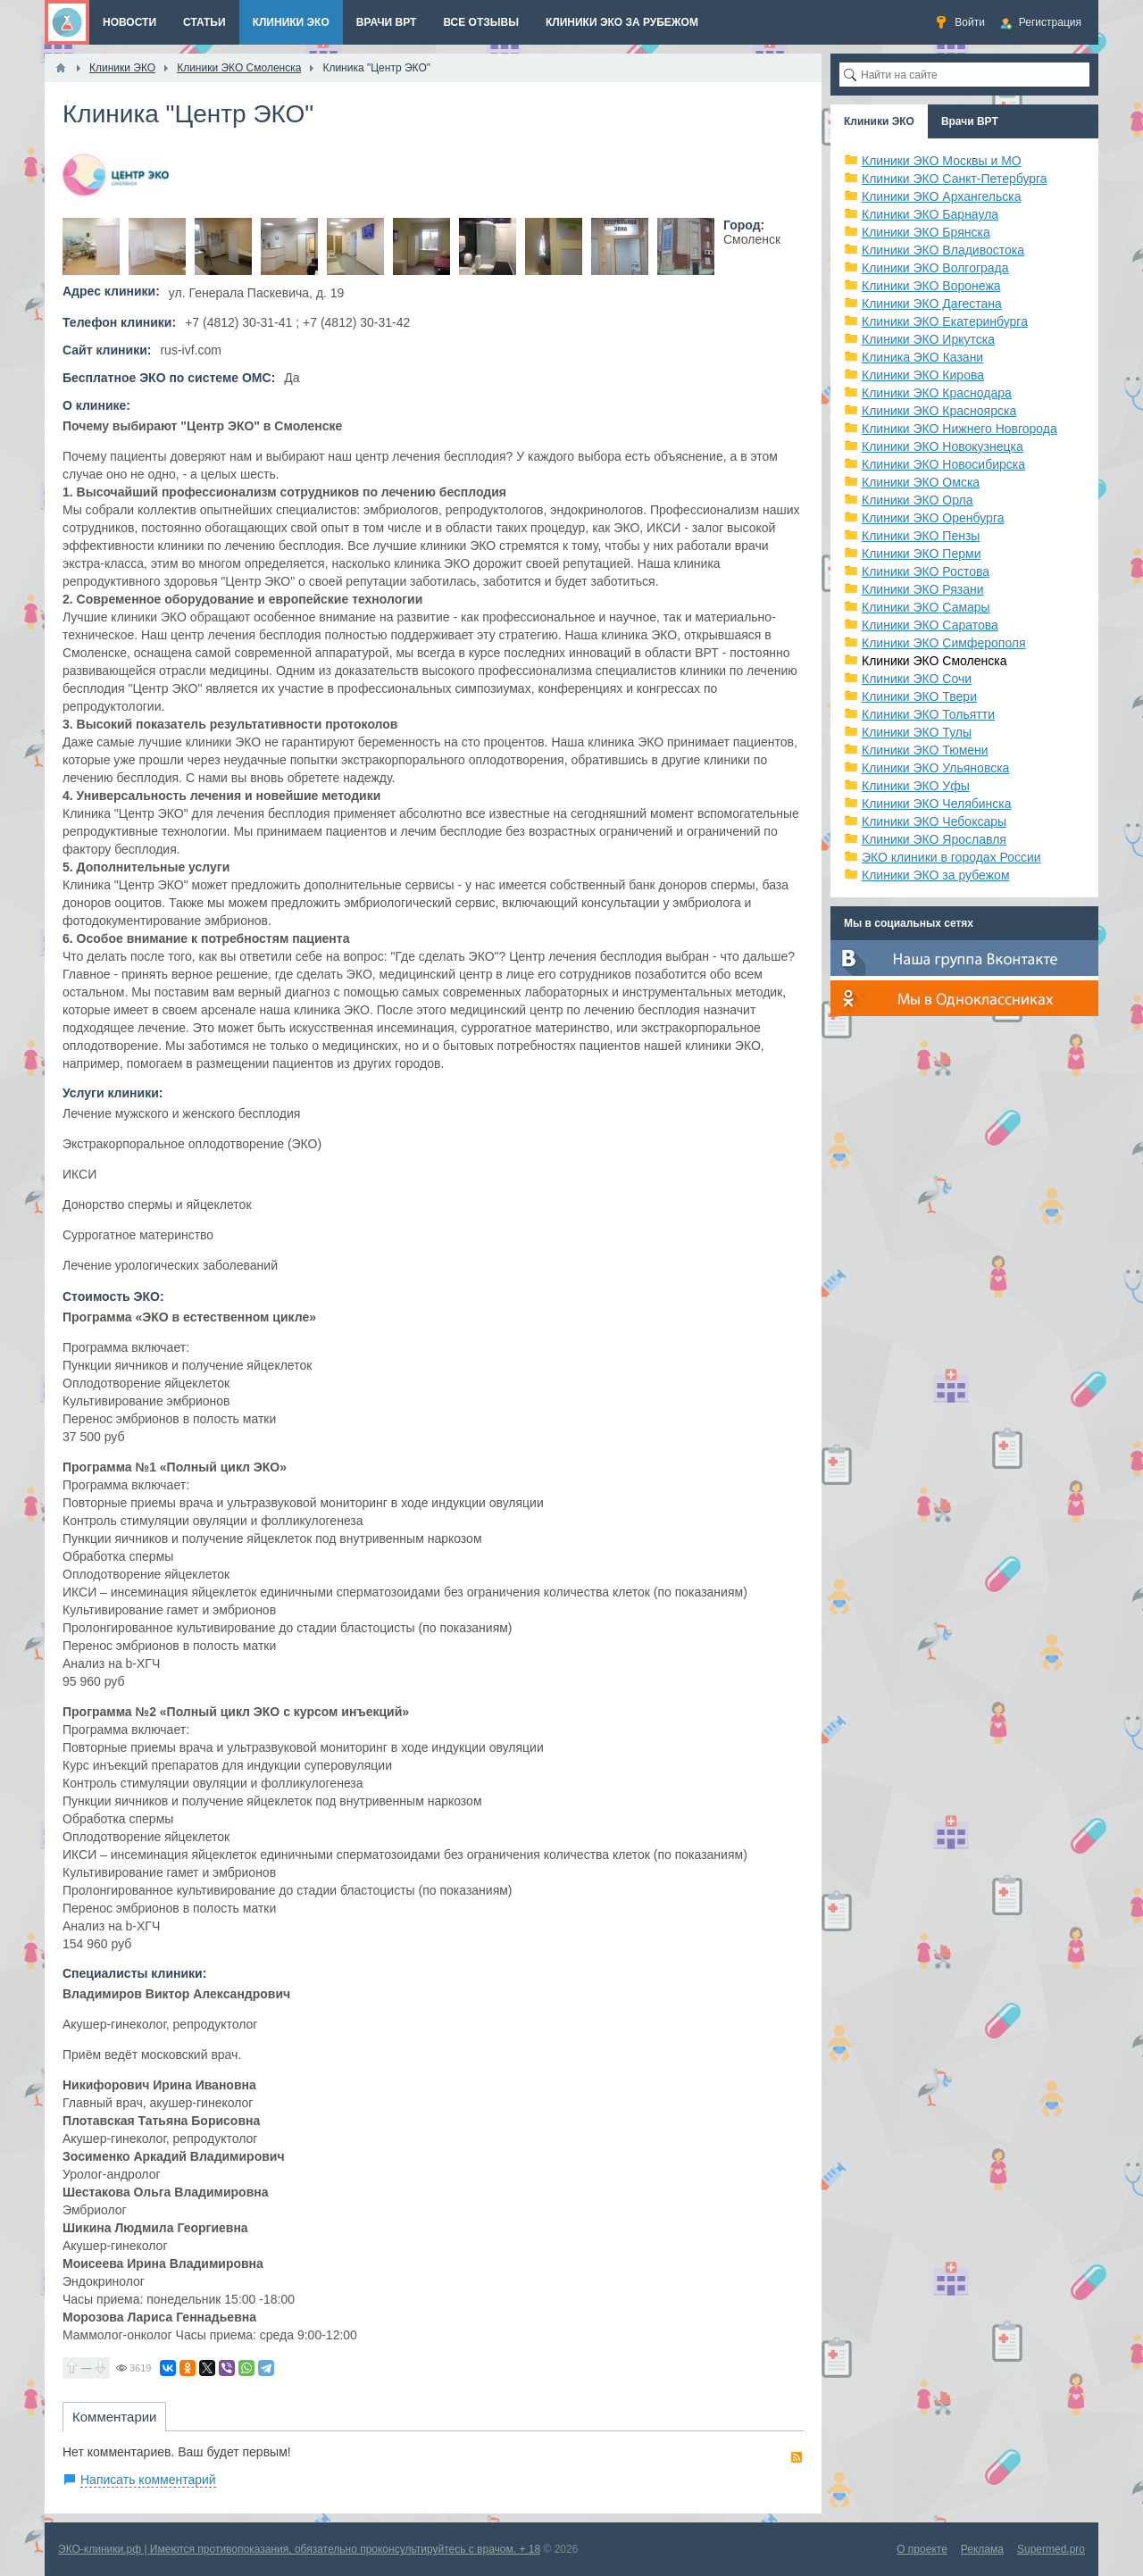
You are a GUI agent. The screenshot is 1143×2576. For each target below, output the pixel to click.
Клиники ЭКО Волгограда (935, 268)
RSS (796, 2457)
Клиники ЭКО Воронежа (931, 286)
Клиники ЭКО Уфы (916, 786)
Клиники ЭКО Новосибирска (943, 464)
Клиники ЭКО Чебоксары (934, 821)
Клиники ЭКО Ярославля (934, 839)
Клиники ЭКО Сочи (917, 678)
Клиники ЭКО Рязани (923, 589)
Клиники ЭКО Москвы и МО (942, 161)
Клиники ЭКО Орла (917, 500)
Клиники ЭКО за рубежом (936, 875)
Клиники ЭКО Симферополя (944, 643)
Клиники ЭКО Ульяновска (935, 768)
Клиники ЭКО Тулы (917, 732)
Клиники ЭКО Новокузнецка (942, 446)
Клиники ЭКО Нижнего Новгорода (959, 428)
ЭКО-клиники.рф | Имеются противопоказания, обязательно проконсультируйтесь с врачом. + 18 (299, 2549)
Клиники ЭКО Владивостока (943, 250)
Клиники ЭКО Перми (921, 553)
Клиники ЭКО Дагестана (932, 303)
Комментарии (114, 2416)
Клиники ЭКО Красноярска (939, 411)
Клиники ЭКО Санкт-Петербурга (954, 178)
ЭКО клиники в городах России (951, 857)
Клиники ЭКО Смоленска (934, 661)
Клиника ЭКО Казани (922, 357)
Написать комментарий (148, 2479)
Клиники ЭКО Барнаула (930, 214)
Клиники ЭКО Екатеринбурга (945, 321)
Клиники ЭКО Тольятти (928, 714)
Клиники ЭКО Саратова (930, 625)
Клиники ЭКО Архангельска (942, 196)
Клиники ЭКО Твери (919, 696)
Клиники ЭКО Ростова (925, 571)
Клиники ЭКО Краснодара (937, 393)
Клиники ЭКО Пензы (921, 536)
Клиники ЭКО (879, 121)
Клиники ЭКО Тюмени (925, 750)
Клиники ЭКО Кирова (923, 375)
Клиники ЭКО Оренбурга (933, 518)
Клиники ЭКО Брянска (926, 232)
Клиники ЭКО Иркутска (928, 339)
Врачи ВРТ (969, 121)
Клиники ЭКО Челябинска (937, 803)
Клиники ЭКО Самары (926, 607)
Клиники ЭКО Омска (921, 482)
